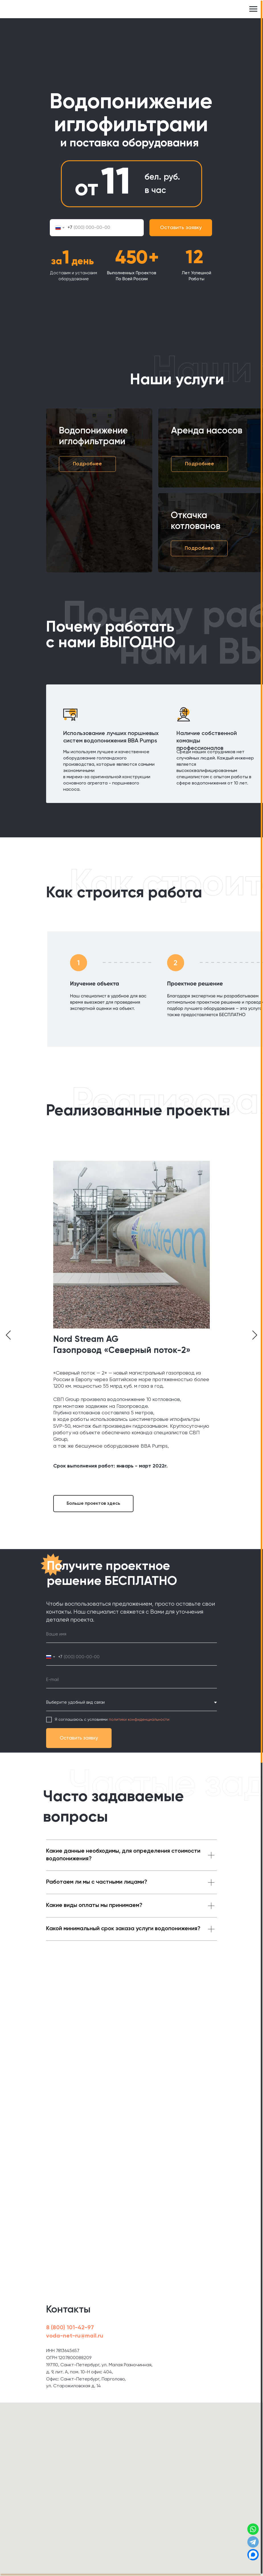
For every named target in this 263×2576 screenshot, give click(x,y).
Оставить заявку (181, 227)
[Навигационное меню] (253, 9)
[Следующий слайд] (254, 1335)
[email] (131, 1679)
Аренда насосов (206, 430)
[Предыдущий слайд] (8, 1335)
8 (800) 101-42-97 (70, 2328)
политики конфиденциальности (139, 1720)
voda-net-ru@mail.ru (74, 2336)
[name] (131, 1634)
